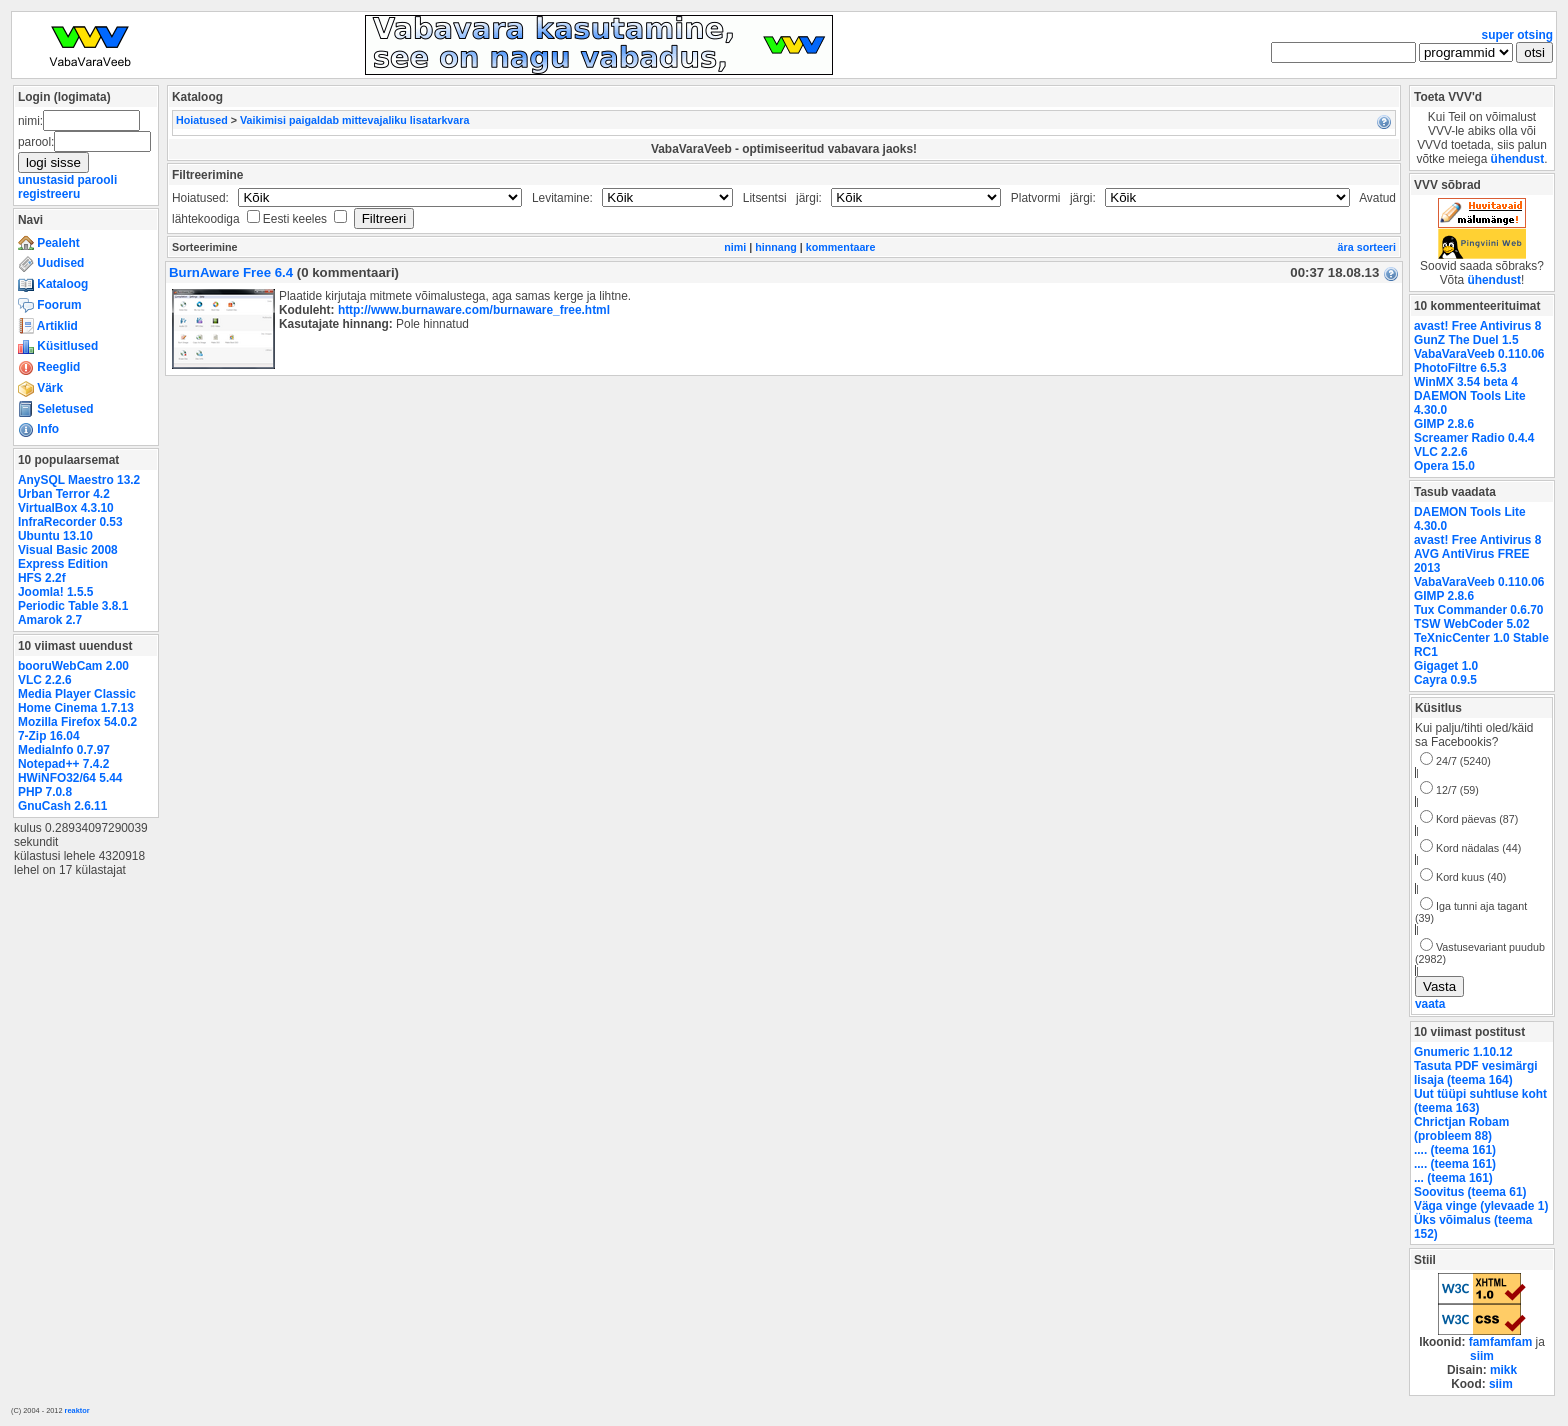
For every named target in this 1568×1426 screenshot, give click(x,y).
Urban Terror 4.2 (64, 494)
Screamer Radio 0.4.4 (1474, 438)
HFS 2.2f (42, 578)
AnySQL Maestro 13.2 (79, 480)
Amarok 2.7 (50, 620)
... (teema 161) (1453, 1178)
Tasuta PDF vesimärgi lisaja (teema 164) (1476, 1073)
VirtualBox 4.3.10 (66, 508)
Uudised (51, 263)
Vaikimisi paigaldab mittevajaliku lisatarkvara (354, 120)
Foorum (50, 305)
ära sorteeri (1367, 247)
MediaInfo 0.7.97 (64, 750)
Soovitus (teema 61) (1470, 1192)
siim (1482, 1356)
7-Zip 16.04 (49, 736)
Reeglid (49, 367)
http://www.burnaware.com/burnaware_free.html (474, 310)
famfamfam (1501, 1342)
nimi (735, 247)
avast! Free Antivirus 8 (1477, 326)
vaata (1430, 1004)
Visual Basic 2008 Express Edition (68, 557)
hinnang (776, 247)
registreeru (49, 194)
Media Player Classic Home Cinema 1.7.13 (77, 701)
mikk (1503, 1370)
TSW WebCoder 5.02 (1472, 624)
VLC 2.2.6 (45, 680)
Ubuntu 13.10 (55, 536)
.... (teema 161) (1455, 1150)
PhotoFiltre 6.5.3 (1460, 368)
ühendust (1518, 159)
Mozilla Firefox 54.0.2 (77, 722)
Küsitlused (58, 346)
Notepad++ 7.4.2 (63, 764)
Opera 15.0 (1444, 466)
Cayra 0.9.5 (1445, 680)
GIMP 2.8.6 (1444, 424)
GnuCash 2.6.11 (62, 806)
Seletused (56, 409)
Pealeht (49, 243)
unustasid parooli (67, 180)
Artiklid (48, 326)
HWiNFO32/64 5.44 (70, 778)
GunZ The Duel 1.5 (1466, 340)
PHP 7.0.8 (45, 792)
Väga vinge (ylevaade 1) (1481, 1206)
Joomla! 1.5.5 (55, 592)
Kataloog (53, 284)
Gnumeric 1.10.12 (1463, 1052)
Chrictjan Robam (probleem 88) (1461, 1129)
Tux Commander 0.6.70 (1478, 610)
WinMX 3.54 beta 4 (1466, 382)
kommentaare (841, 247)
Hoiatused (202, 120)
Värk (40, 388)
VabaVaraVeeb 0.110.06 (1479, 354)
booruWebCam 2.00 (73, 666)
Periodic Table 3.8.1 (73, 606)
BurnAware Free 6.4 (231, 272)
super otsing (1517, 35)
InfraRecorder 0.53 (70, 522)
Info (38, 429)
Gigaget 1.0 (1446, 666)
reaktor (77, 1410)
